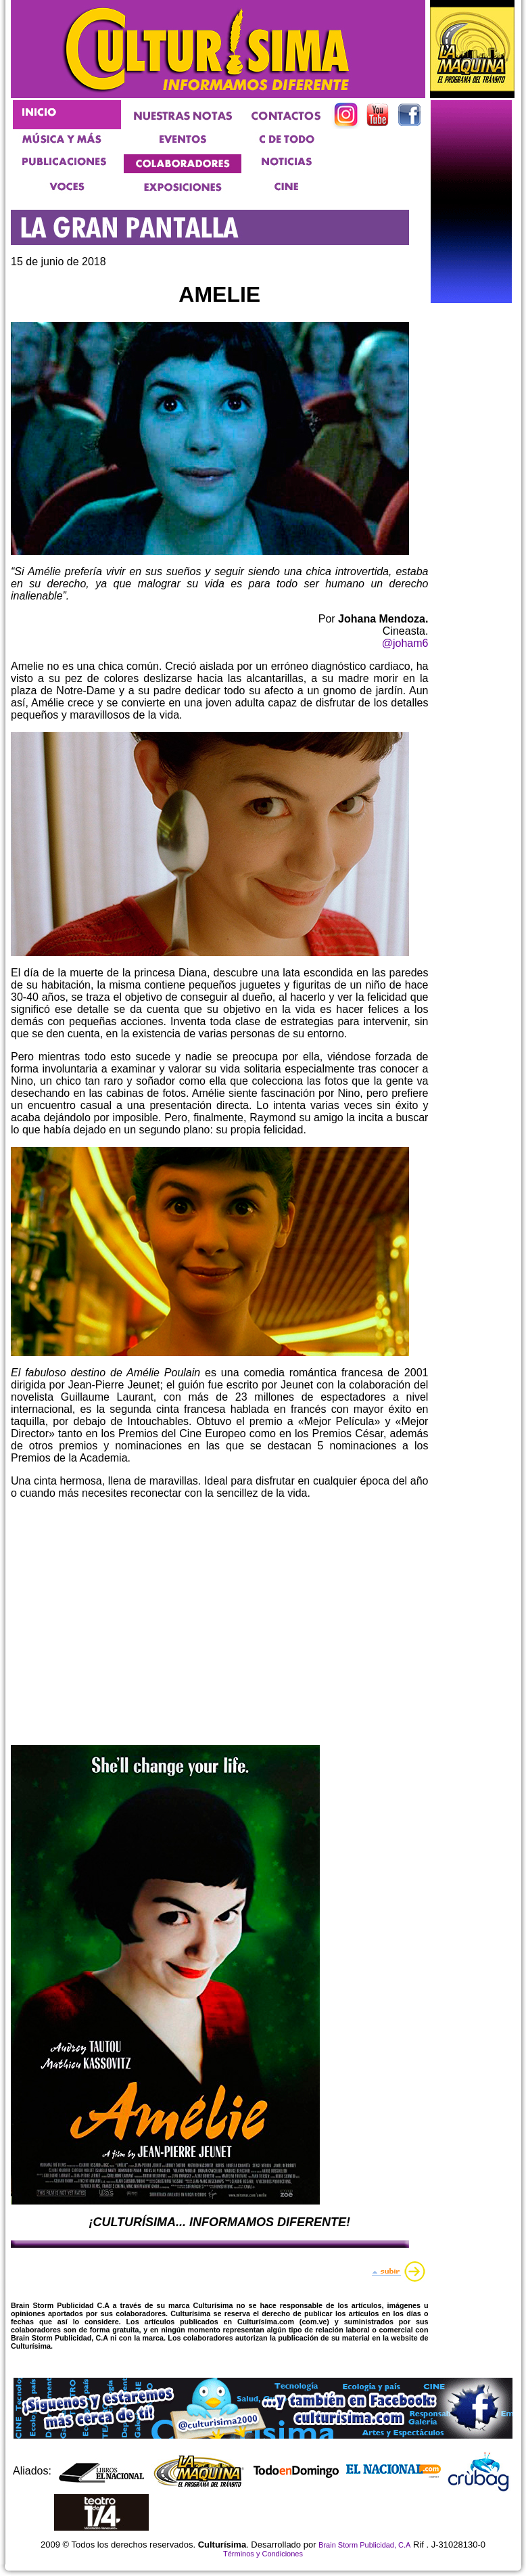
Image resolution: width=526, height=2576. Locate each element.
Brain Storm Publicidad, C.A (364, 2545)
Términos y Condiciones (263, 2554)
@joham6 (405, 643)
